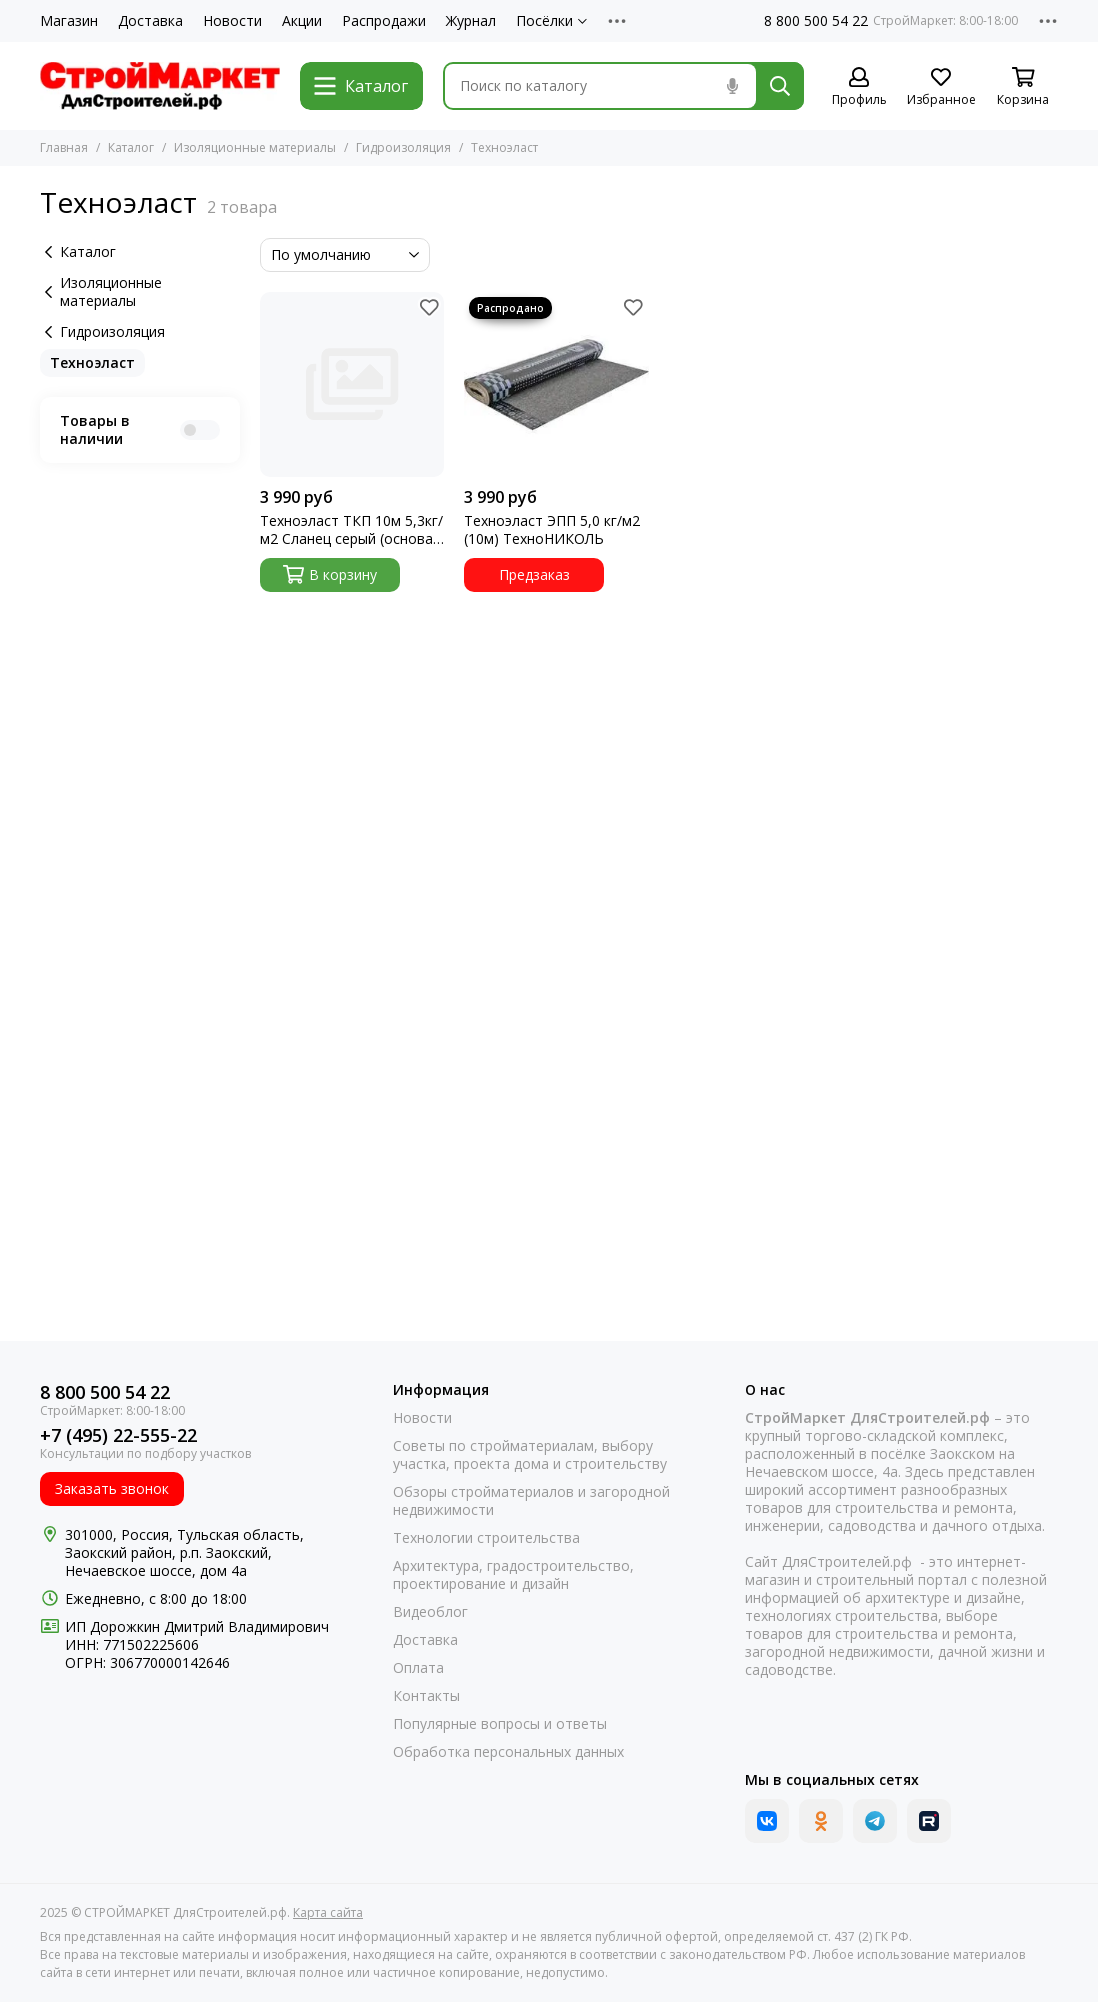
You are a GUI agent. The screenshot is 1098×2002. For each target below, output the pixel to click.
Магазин (69, 21)
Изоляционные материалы (255, 147)
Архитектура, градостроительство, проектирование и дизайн (513, 1575)
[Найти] (780, 86)
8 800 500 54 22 (816, 21)
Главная (64, 147)
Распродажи (384, 21)
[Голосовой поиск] (732, 86)
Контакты (426, 1696)
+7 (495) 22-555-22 (118, 1435)
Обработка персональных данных (508, 1752)
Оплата (418, 1668)
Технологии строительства (486, 1538)
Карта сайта (328, 1912)
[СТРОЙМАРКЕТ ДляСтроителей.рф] (160, 86)
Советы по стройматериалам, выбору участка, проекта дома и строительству (530, 1455)
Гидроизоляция (403, 147)
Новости (232, 21)
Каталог (131, 147)
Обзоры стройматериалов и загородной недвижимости (531, 1501)
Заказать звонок (112, 1488)
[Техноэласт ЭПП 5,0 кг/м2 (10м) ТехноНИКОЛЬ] (556, 384)
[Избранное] (941, 87)
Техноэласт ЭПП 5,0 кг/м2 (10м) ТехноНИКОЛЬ (552, 530)
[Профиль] (859, 87)
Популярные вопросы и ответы (500, 1724)
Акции (302, 21)
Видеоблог (430, 1612)
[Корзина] (1023, 87)
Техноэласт (92, 362)
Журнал (471, 21)
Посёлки (551, 21)
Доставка (150, 21)
